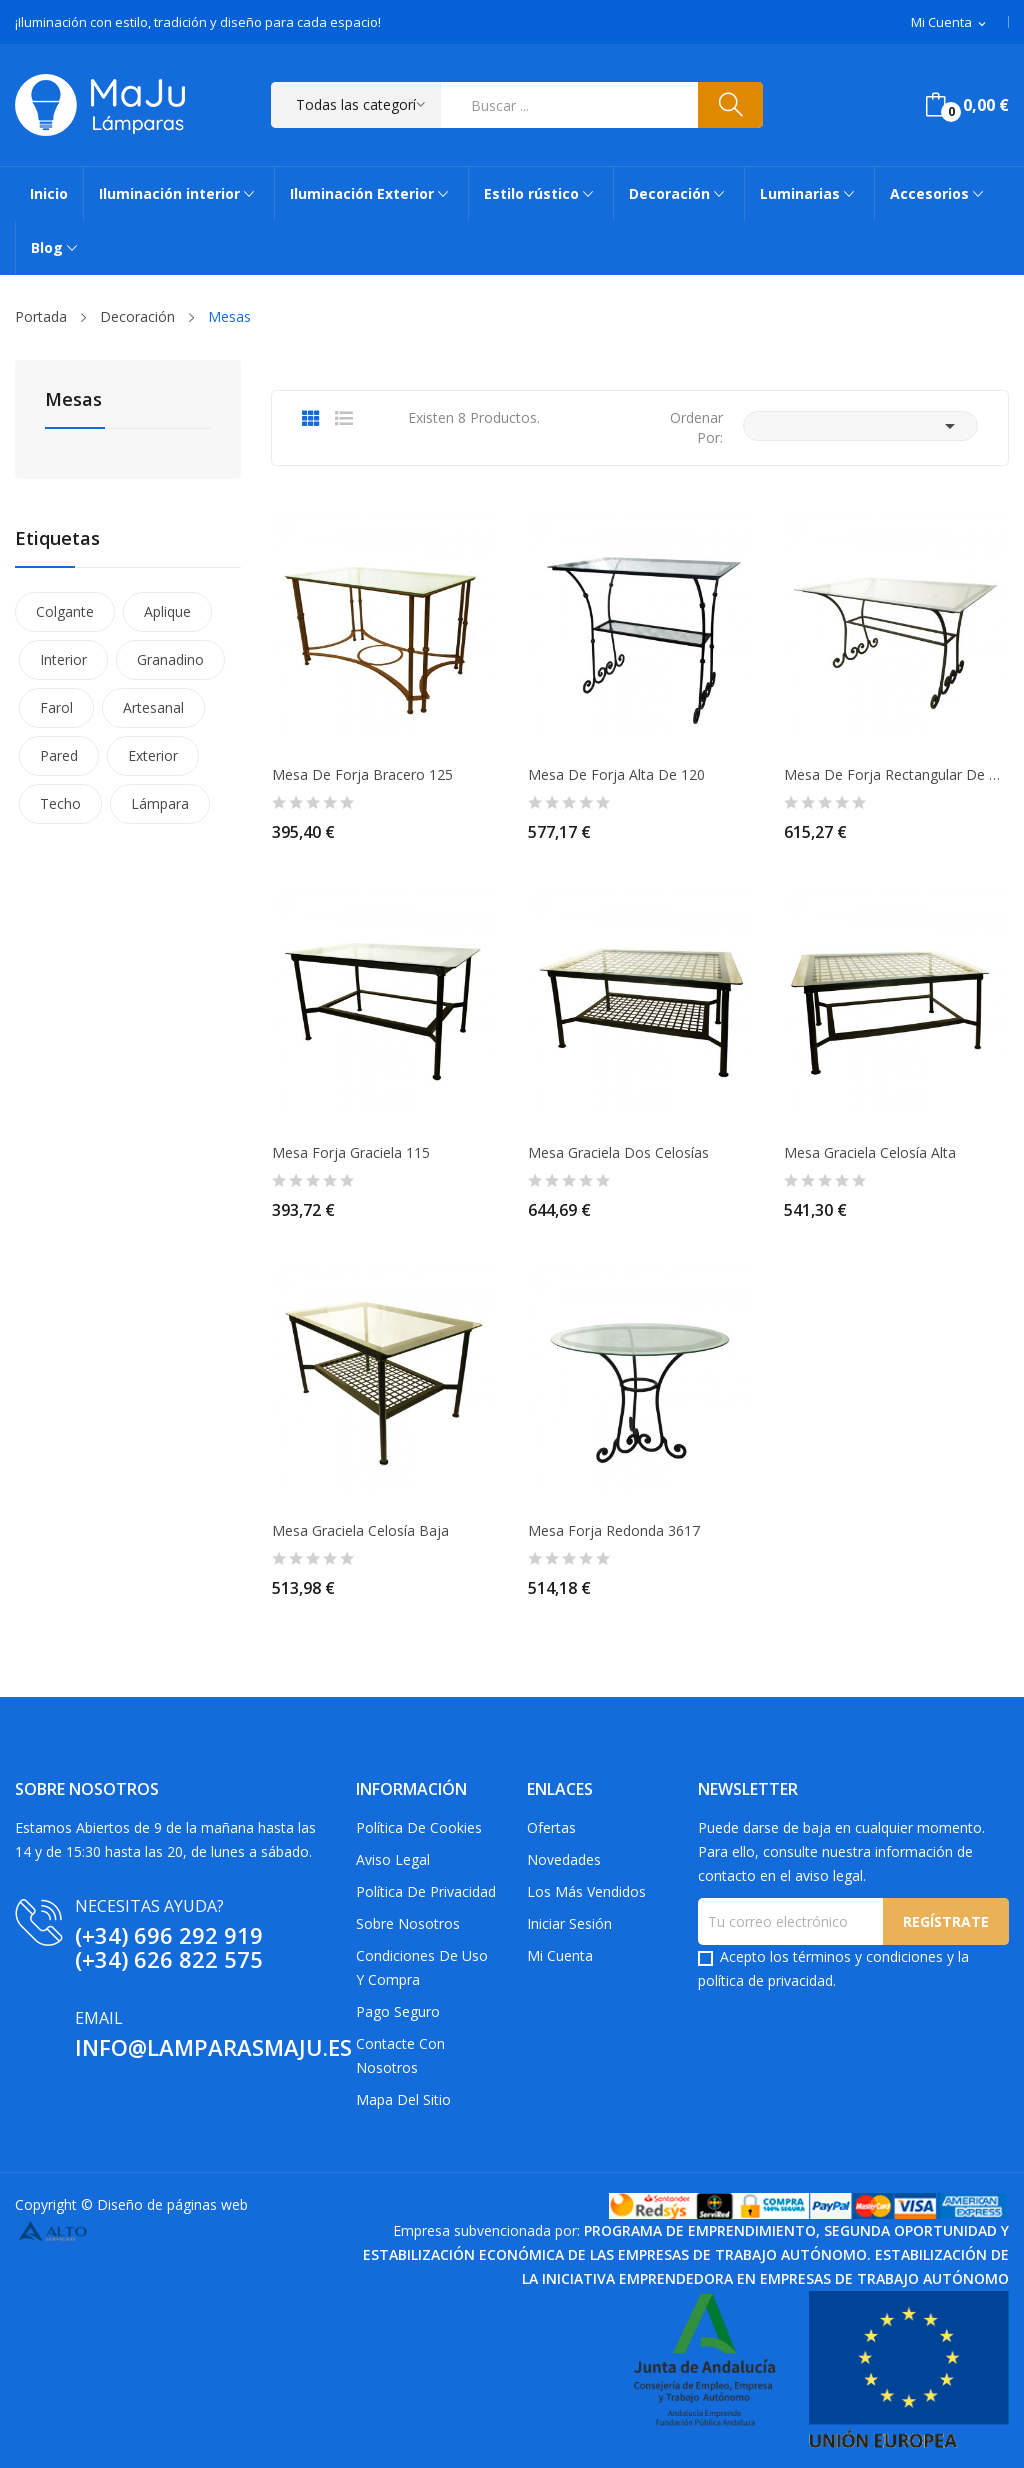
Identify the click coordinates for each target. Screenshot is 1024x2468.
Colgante (65, 611)
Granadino (170, 659)
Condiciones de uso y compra (422, 1967)
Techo (60, 803)
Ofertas (551, 1827)
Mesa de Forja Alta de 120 (616, 775)
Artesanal (153, 707)
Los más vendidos (586, 1891)
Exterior (153, 755)
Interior (63, 659)
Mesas (73, 400)
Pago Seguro (398, 2011)
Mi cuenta (560, 1955)
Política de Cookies (419, 1827)
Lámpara (160, 803)
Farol (56, 707)
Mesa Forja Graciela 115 (351, 1153)
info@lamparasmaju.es (213, 2047)
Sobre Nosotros (408, 1923)
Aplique (167, 611)
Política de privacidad (426, 1891)
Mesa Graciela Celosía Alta (870, 1153)
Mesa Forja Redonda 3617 (614, 1531)
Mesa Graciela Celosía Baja (360, 1531)
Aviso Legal (393, 1859)
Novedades (564, 1859)
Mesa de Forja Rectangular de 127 (896, 775)
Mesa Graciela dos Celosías (618, 1153)
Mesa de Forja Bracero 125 (362, 775)
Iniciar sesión (569, 1923)
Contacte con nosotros (400, 2055)
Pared (59, 755)
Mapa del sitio (403, 2099)
